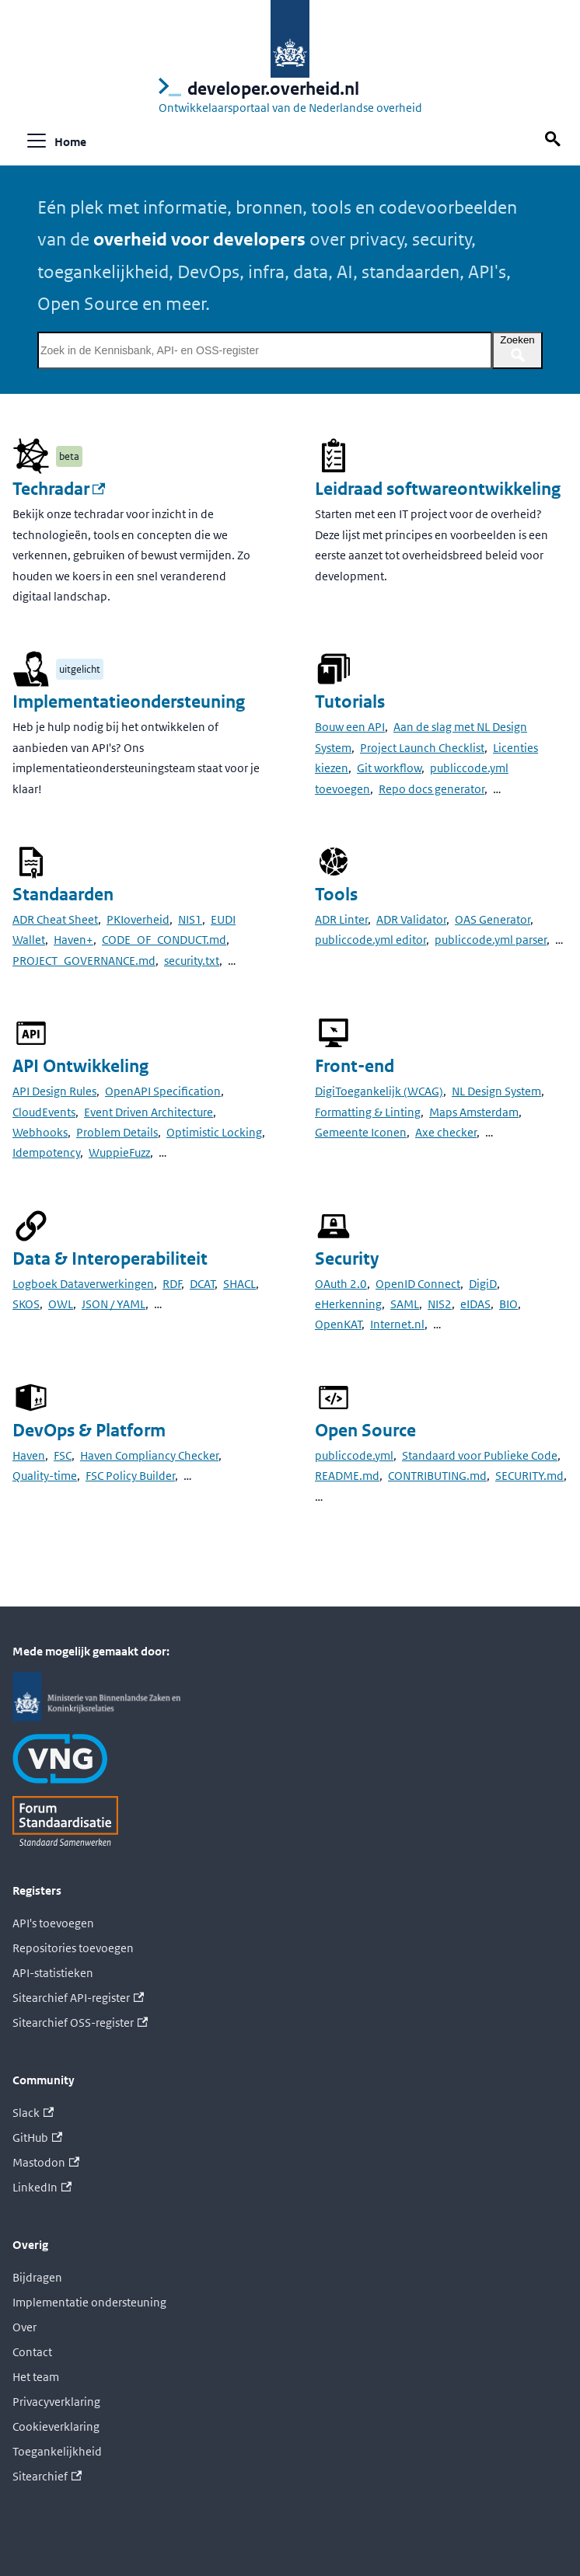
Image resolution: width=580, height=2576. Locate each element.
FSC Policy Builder (130, 1475)
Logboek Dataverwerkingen (83, 1283)
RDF (171, 1283)
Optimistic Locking (214, 1132)
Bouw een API (350, 726)
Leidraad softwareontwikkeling (438, 489)
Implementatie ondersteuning (89, 2302)
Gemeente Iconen (361, 1132)
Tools (336, 894)
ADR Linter (341, 919)
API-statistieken (52, 1972)
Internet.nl (397, 1324)
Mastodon (45, 2162)
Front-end (354, 1066)
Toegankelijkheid (57, 2451)
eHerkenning (348, 1304)
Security (347, 1258)
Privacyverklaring (56, 2401)
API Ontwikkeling (80, 1066)
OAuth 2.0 (341, 1283)
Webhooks (40, 1132)
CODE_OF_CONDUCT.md (164, 939)
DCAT (202, 1283)
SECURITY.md (529, 1475)
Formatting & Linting (368, 1112)
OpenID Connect (418, 1283)
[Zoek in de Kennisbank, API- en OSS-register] (264, 350)
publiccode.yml (354, 1455)
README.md (347, 1475)
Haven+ (73, 939)
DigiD (483, 1283)
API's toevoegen (53, 1923)
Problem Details (117, 1132)
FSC (63, 1455)
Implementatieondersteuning (128, 701)
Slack (33, 2112)
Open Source (365, 1430)
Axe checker (446, 1132)
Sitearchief (47, 2476)
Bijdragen (37, 2277)
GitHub (37, 2137)
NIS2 (440, 1304)
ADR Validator (411, 919)
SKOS (26, 1304)
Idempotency (46, 1152)
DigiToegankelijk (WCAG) (379, 1091)
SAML (404, 1304)
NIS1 (190, 919)
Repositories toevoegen (73, 1948)
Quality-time (44, 1475)
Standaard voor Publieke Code (479, 1455)
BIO (508, 1304)
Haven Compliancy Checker (149, 1455)
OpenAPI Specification (163, 1091)
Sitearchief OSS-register (80, 2022)
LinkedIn (42, 2187)
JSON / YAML (113, 1304)
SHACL (239, 1283)
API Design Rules (54, 1091)
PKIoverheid (138, 919)
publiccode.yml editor (370, 939)
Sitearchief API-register (78, 1997)
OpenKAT (338, 1324)
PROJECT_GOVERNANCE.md (83, 960)
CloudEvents (43, 1112)
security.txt (191, 960)
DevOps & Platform (89, 1430)
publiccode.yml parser (491, 939)
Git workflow (389, 768)
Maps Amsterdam (474, 1112)
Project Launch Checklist (422, 747)
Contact (32, 2352)
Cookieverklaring (56, 2426)
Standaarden (63, 894)
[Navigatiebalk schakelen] (36, 140)
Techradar (58, 489)
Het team (35, 2376)
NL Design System (496, 1091)
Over (24, 2327)
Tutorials (350, 701)
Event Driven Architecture (148, 1112)
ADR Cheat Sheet (55, 919)
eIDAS (475, 1304)
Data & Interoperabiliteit (110, 1258)
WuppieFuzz (119, 1152)
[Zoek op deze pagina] (555, 139)
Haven (28, 1455)
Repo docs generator (431, 789)
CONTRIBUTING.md (437, 1475)
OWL (60, 1304)
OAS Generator (492, 919)
